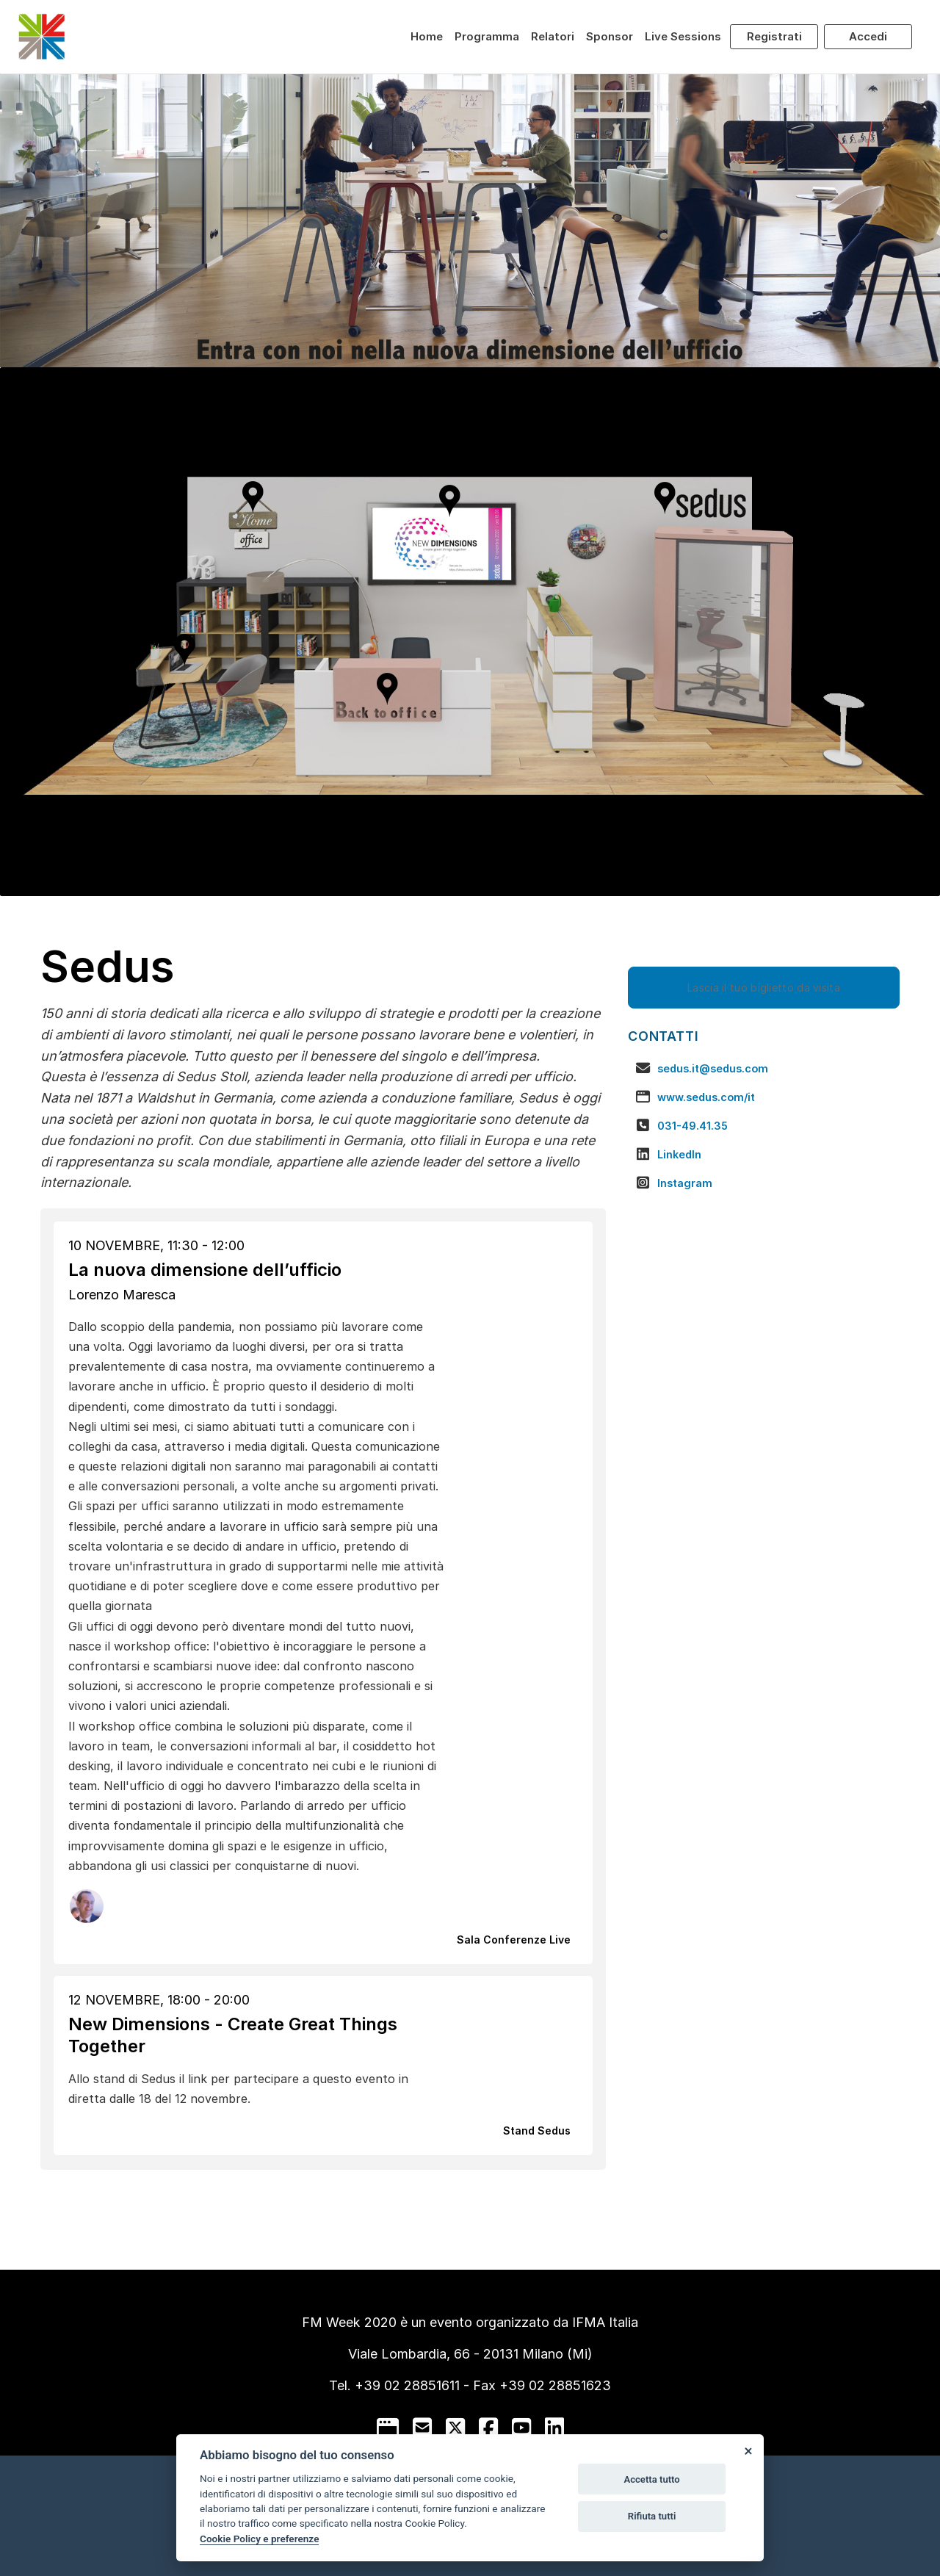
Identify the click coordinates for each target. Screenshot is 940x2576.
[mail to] (422, 2427)
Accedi (868, 36)
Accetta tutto (651, 2479)
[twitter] (455, 2427)
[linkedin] (554, 2427)
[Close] (747, 2450)
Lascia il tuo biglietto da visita (763, 987)
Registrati (774, 36)
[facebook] (488, 2427)
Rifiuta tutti (652, 2516)
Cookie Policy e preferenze (259, 2538)
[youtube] (521, 2427)
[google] (387, 2427)
